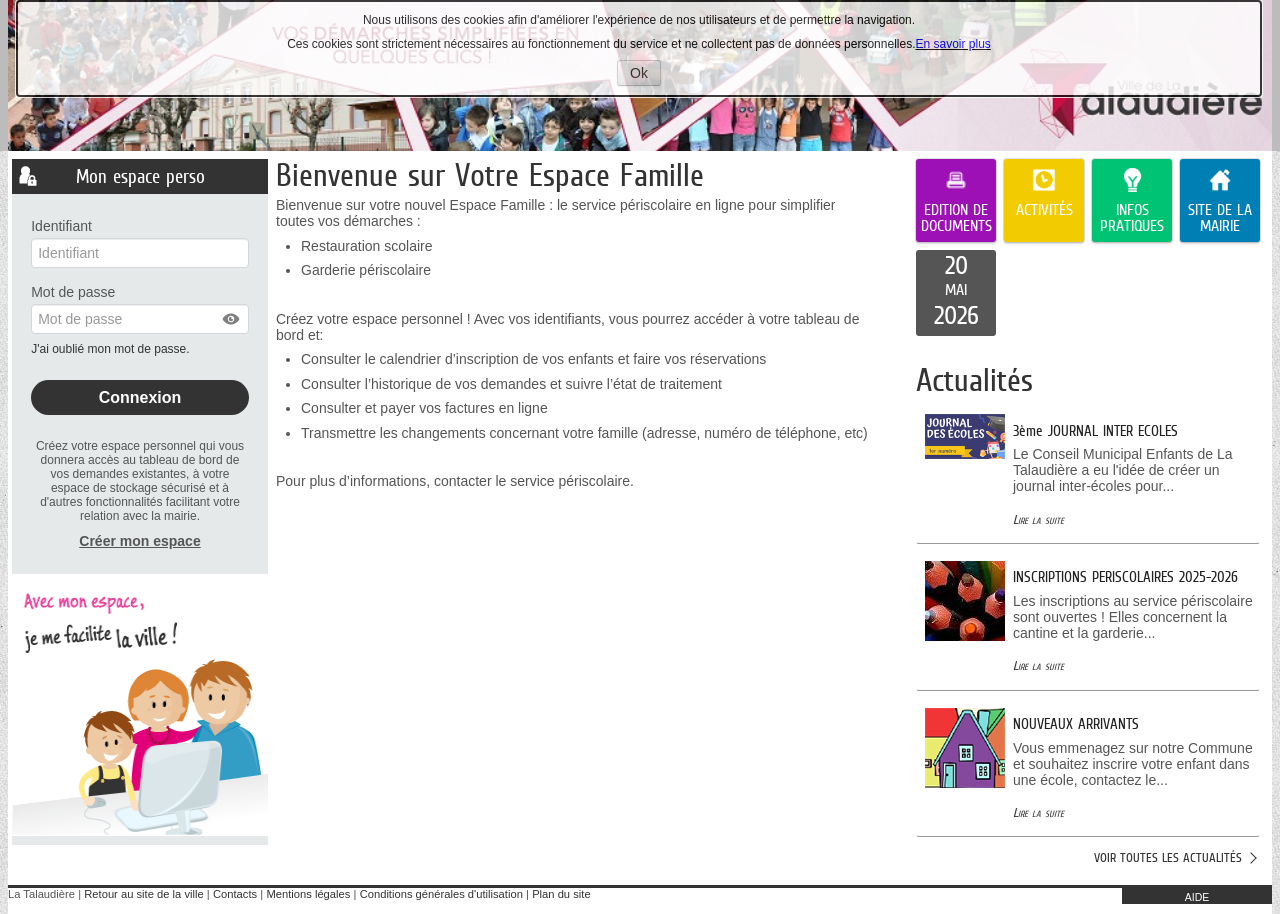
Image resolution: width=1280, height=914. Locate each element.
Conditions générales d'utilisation (441, 894)
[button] (232, 319)
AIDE (1197, 897)
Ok (645, 75)
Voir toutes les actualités (1168, 857)
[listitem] (956, 293)
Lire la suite (1038, 519)
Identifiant (61, 226)
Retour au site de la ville (143, 894)
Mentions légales (308, 894)
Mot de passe (73, 292)
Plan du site (561, 894)
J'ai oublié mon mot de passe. (112, 349)
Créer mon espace (139, 541)
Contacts (235, 894)
